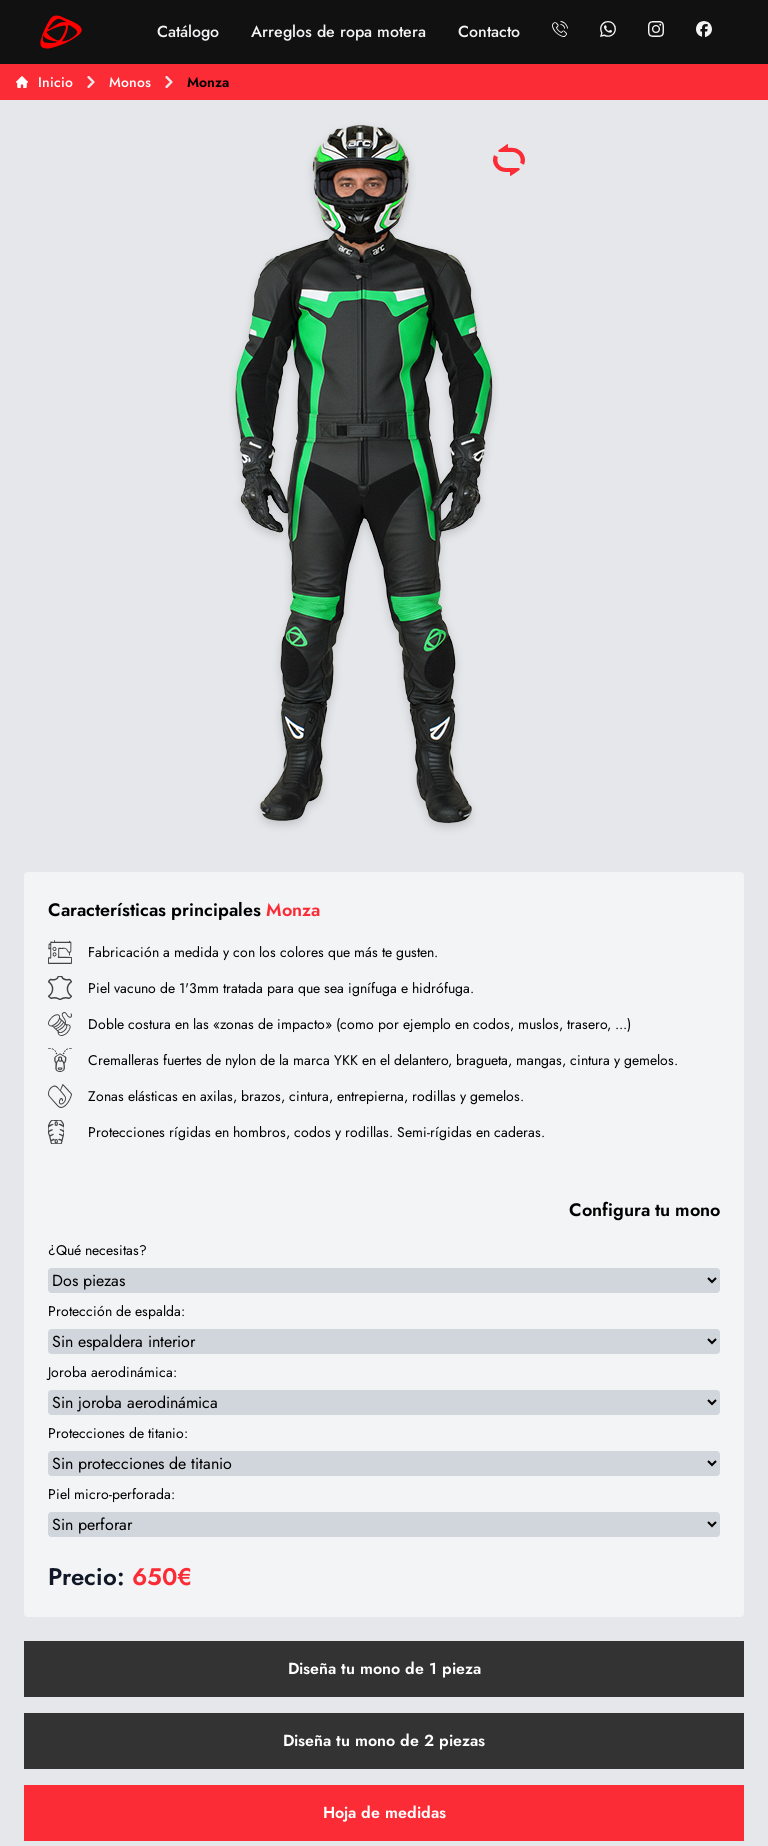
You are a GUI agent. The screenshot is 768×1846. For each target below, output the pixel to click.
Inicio (44, 82)
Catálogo (188, 31)
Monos (130, 82)
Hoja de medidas (384, 1812)
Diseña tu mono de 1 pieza (384, 1668)
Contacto (489, 31)
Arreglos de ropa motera (338, 31)
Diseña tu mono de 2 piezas (384, 1740)
